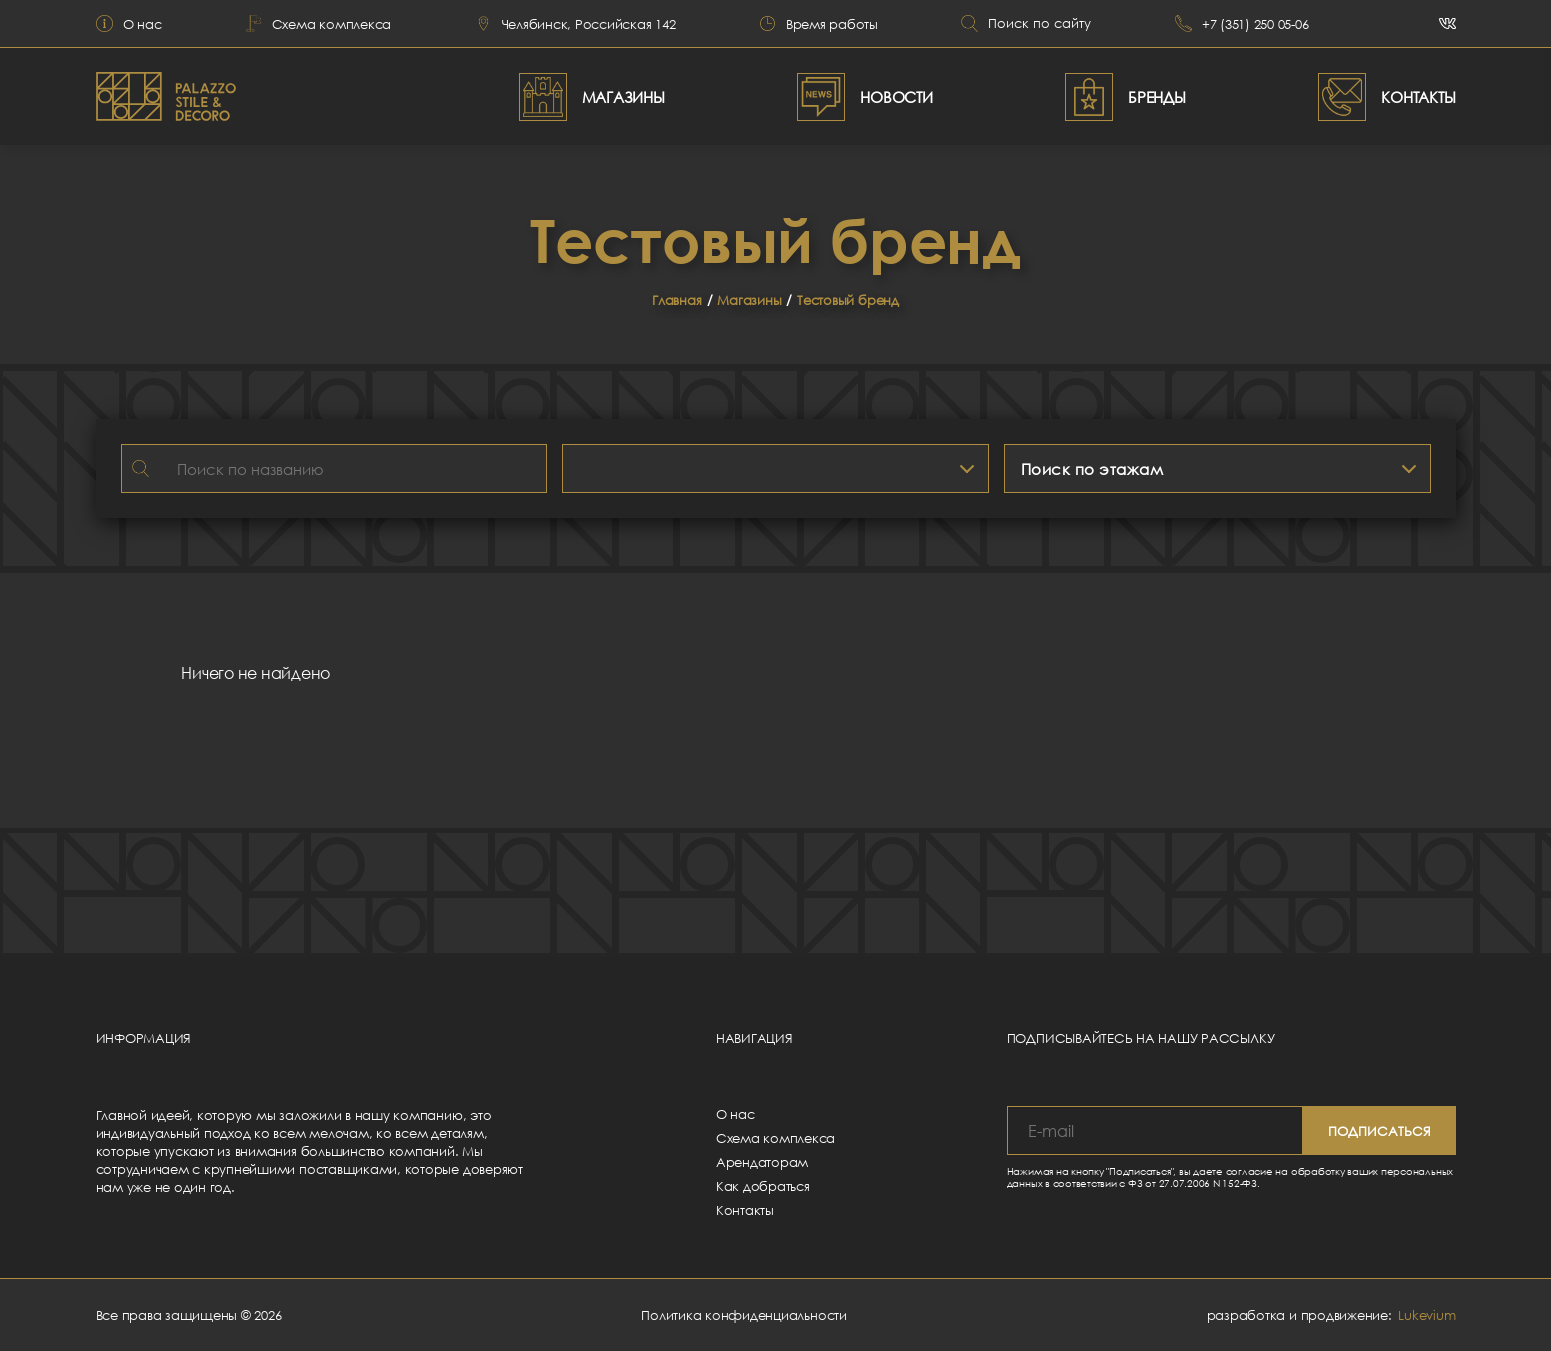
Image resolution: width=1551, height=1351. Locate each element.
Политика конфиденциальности (744, 1315)
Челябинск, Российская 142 (575, 23)
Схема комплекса (318, 23)
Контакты (745, 1210)
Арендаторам (762, 1162)
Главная (676, 300)
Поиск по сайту (1026, 23)
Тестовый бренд (848, 300)
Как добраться (763, 1186)
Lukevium (1426, 1315)
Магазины (749, 300)
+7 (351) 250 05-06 (1242, 23)
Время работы (818, 23)
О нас (129, 23)
